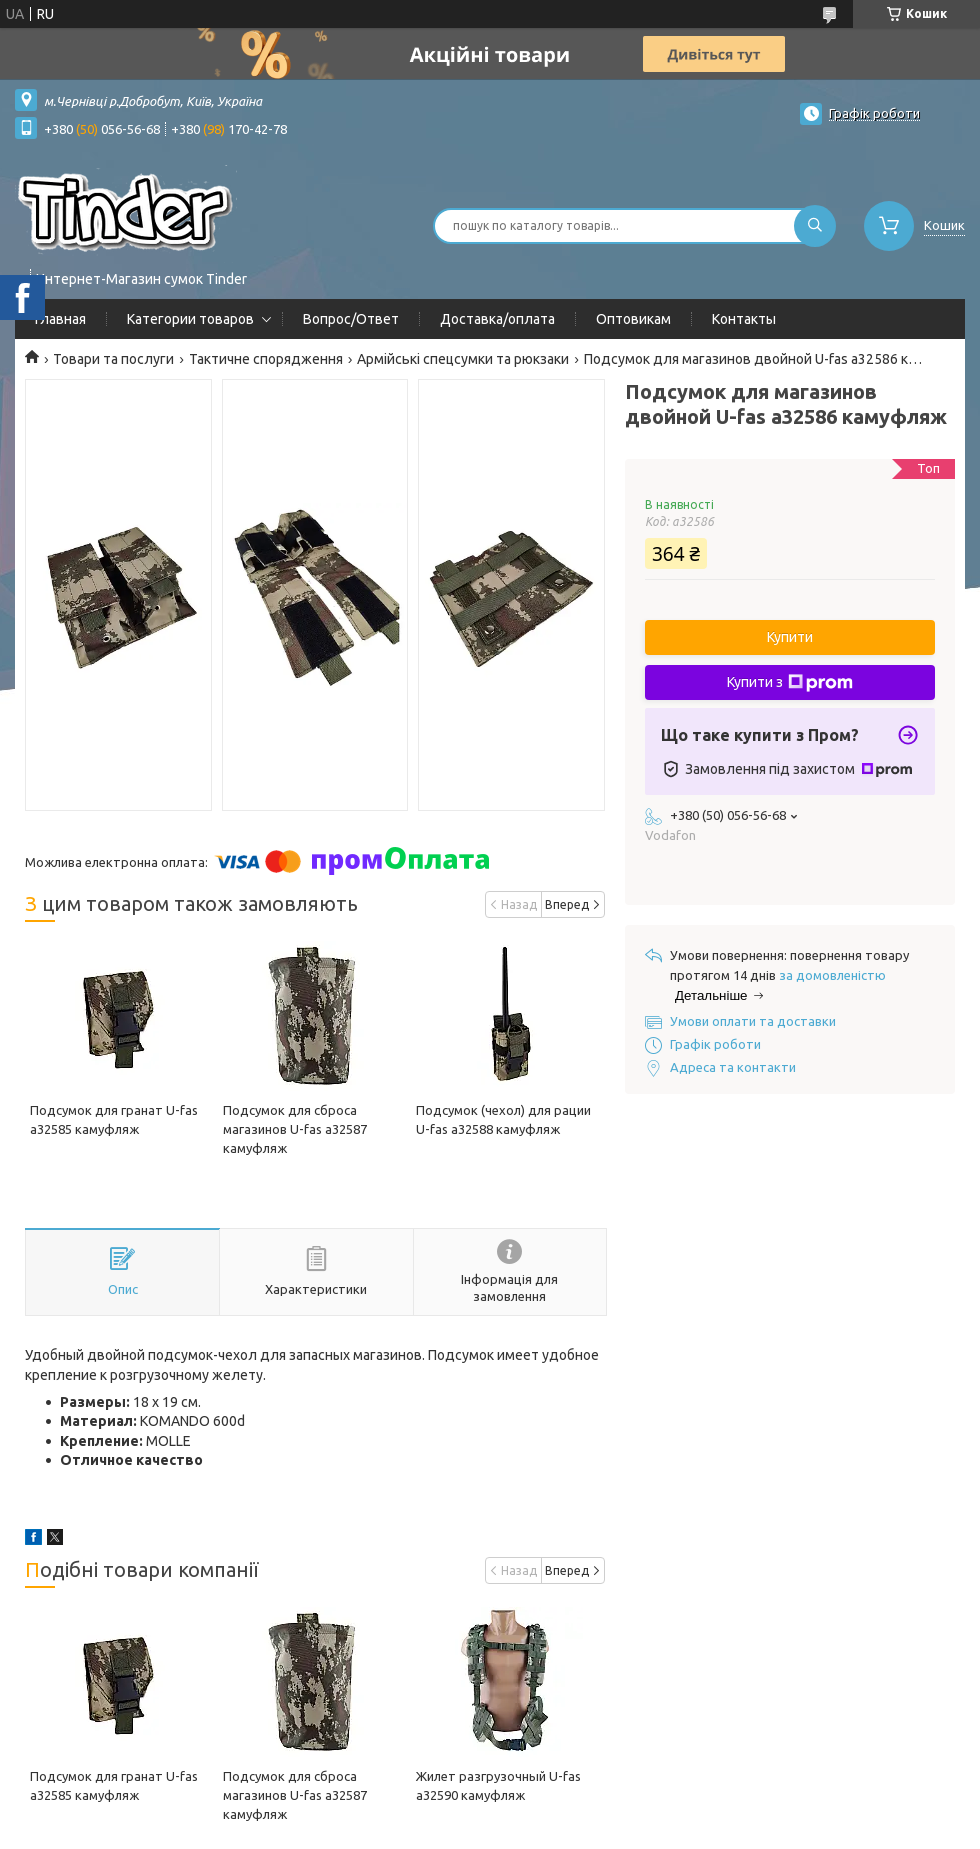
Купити (790, 637)
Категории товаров (190, 319)
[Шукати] (815, 226)
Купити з (790, 683)
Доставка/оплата (497, 319)
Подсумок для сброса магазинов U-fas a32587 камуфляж (295, 1129)
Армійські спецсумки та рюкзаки (463, 359)
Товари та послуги (113, 359)
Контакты (744, 319)
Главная (60, 319)
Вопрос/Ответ (351, 319)
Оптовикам (633, 319)
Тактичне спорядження (266, 359)
